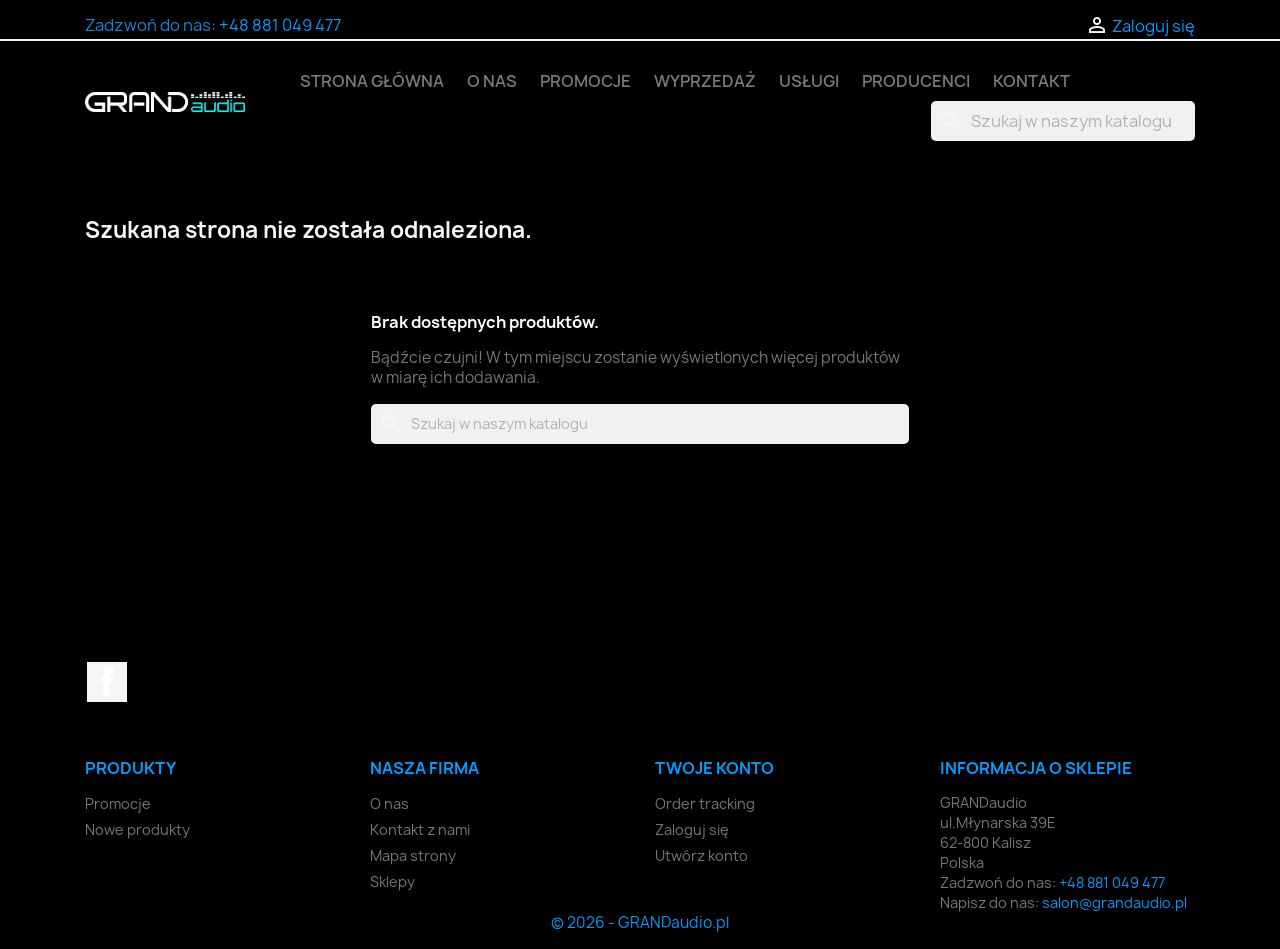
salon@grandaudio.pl (1114, 902)
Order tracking (705, 803)
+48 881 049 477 (280, 25)
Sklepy (392, 881)
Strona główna (372, 81)
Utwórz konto (701, 855)
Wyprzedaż (705, 81)
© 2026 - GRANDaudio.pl (640, 922)
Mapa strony (413, 855)
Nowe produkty (137, 829)
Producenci (916, 81)
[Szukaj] (1063, 121)
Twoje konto (714, 768)
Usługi (809, 81)
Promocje (585, 81)
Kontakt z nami (420, 829)
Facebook (107, 682)
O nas (492, 81)
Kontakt (1031, 81)
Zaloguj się (692, 829)
